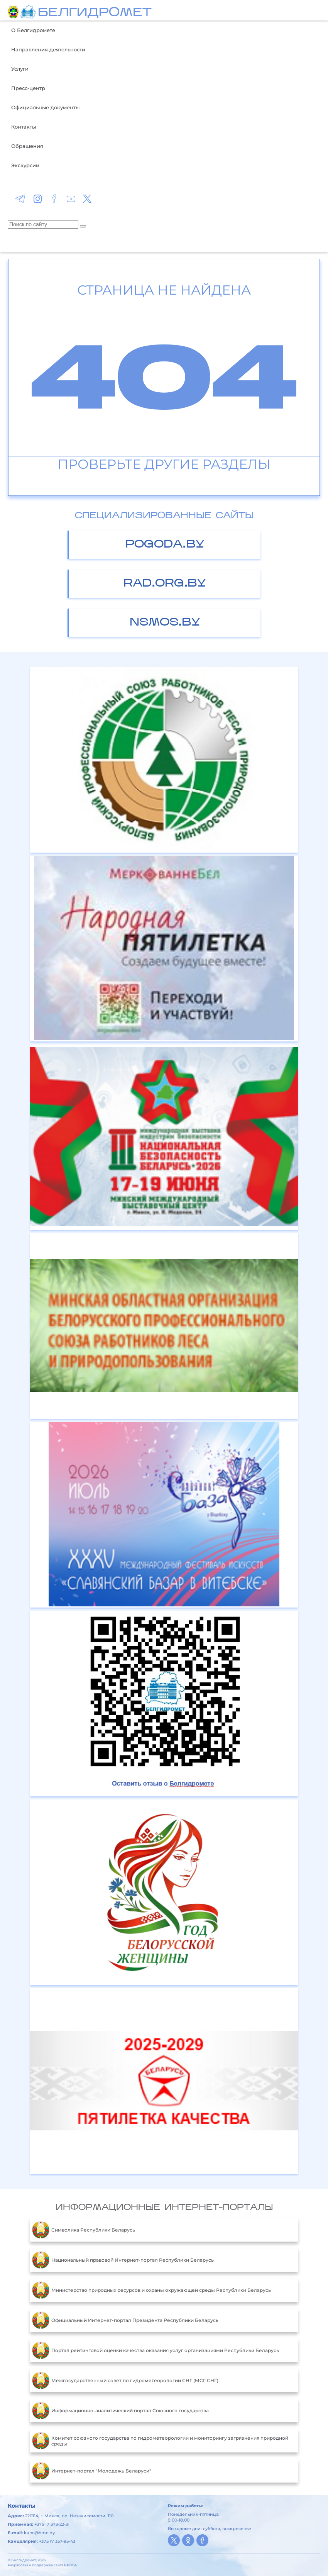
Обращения (27, 146)
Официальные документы (45, 107)
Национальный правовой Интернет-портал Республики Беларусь (123, 2260)
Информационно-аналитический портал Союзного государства (120, 2410)
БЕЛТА (70, 2565)
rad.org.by (164, 583)
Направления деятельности (48, 49)
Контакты (23, 127)
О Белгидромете (33, 30)
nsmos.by (165, 622)
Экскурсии (25, 165)
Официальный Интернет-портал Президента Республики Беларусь (125, 2320)
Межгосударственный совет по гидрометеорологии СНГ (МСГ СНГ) (125, 2380)
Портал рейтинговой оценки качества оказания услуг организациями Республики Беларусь (155, 2350)
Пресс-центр (28, 88)
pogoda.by (165, 544)
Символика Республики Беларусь (83, 2230)
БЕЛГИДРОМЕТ (95, 13)
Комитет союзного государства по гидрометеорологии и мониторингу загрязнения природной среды (160, 2441)
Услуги (20, 69)
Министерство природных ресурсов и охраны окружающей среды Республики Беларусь (151, 2290)
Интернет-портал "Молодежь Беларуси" (91, 2471)
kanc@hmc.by (39, 2532)
